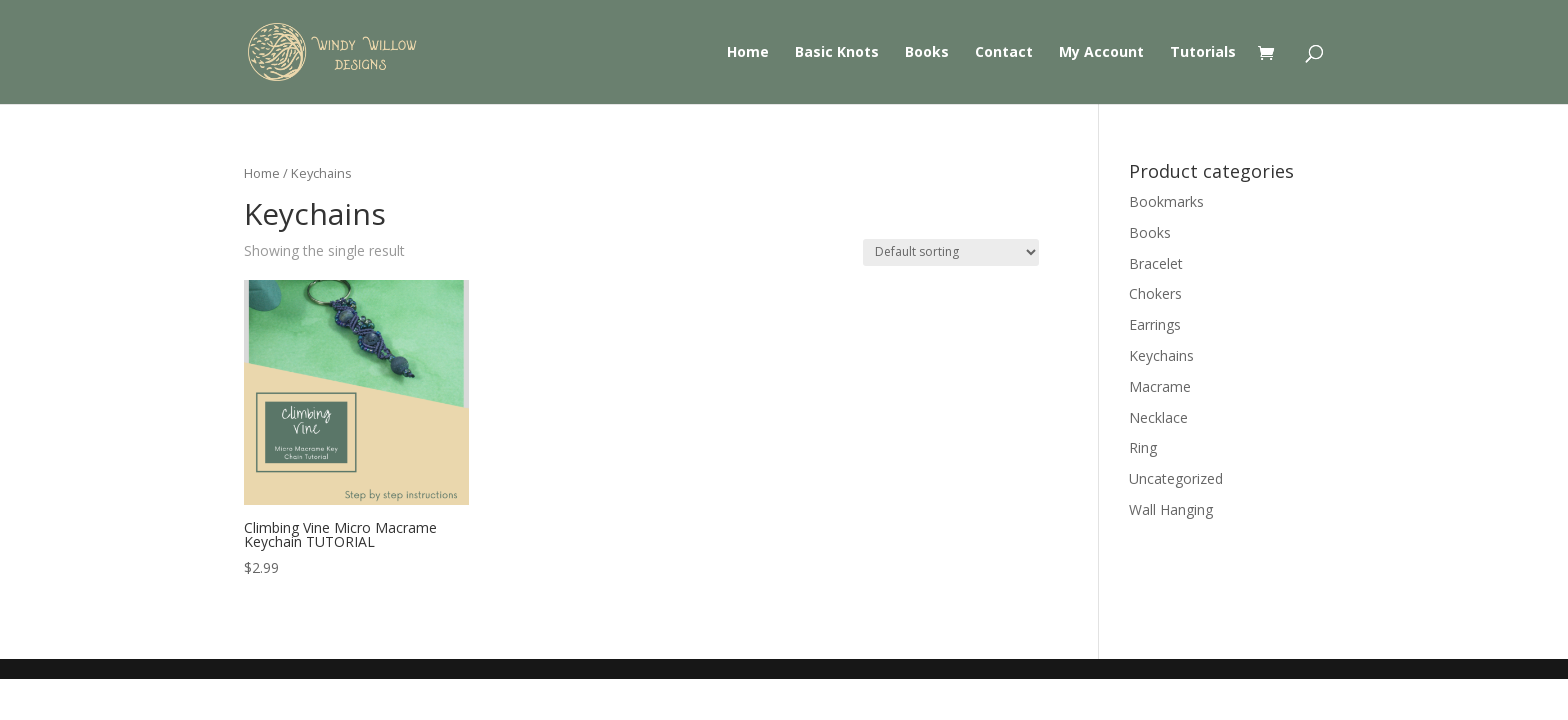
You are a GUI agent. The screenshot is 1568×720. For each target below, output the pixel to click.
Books (927, 53)
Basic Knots (837, 53)
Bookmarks (1166, 201)
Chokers (1155, 293)
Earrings (1155, 324)
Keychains (1161, 355)
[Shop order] (951, 252)
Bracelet (1156, 263)
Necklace (1158, 417)
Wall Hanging (1171, 509)
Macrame (1160, 386)
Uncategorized (1176, 478)
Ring (1143, 447)
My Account (1101, 53)
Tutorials (1203, 53)
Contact (1004, 53)
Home (748, 53)
